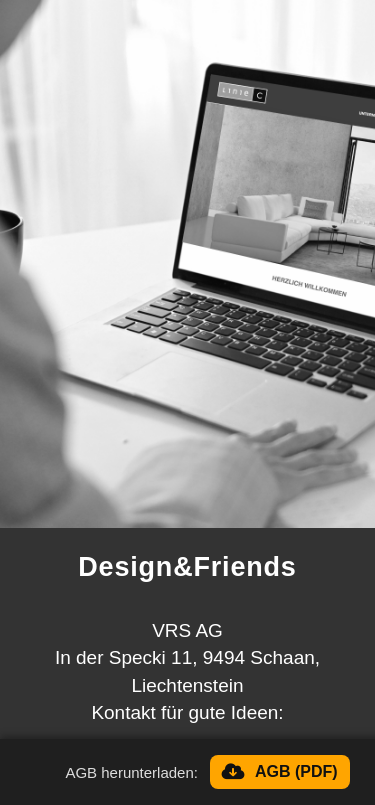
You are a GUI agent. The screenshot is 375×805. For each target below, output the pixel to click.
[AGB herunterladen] (280, 772)
